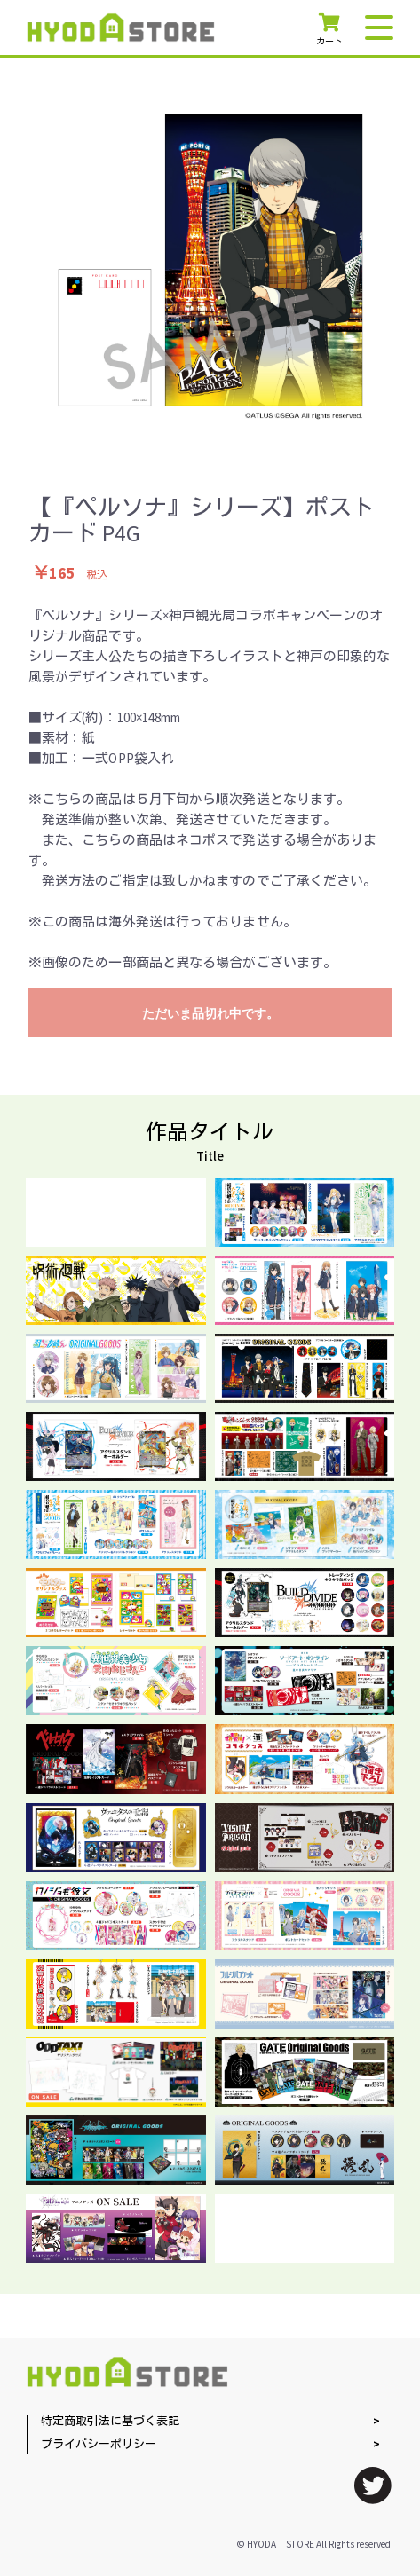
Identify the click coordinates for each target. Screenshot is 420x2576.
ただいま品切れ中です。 (210, 1013)
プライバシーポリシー (98, 2445)
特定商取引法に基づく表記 (110, 2422)
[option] (210, 266)
